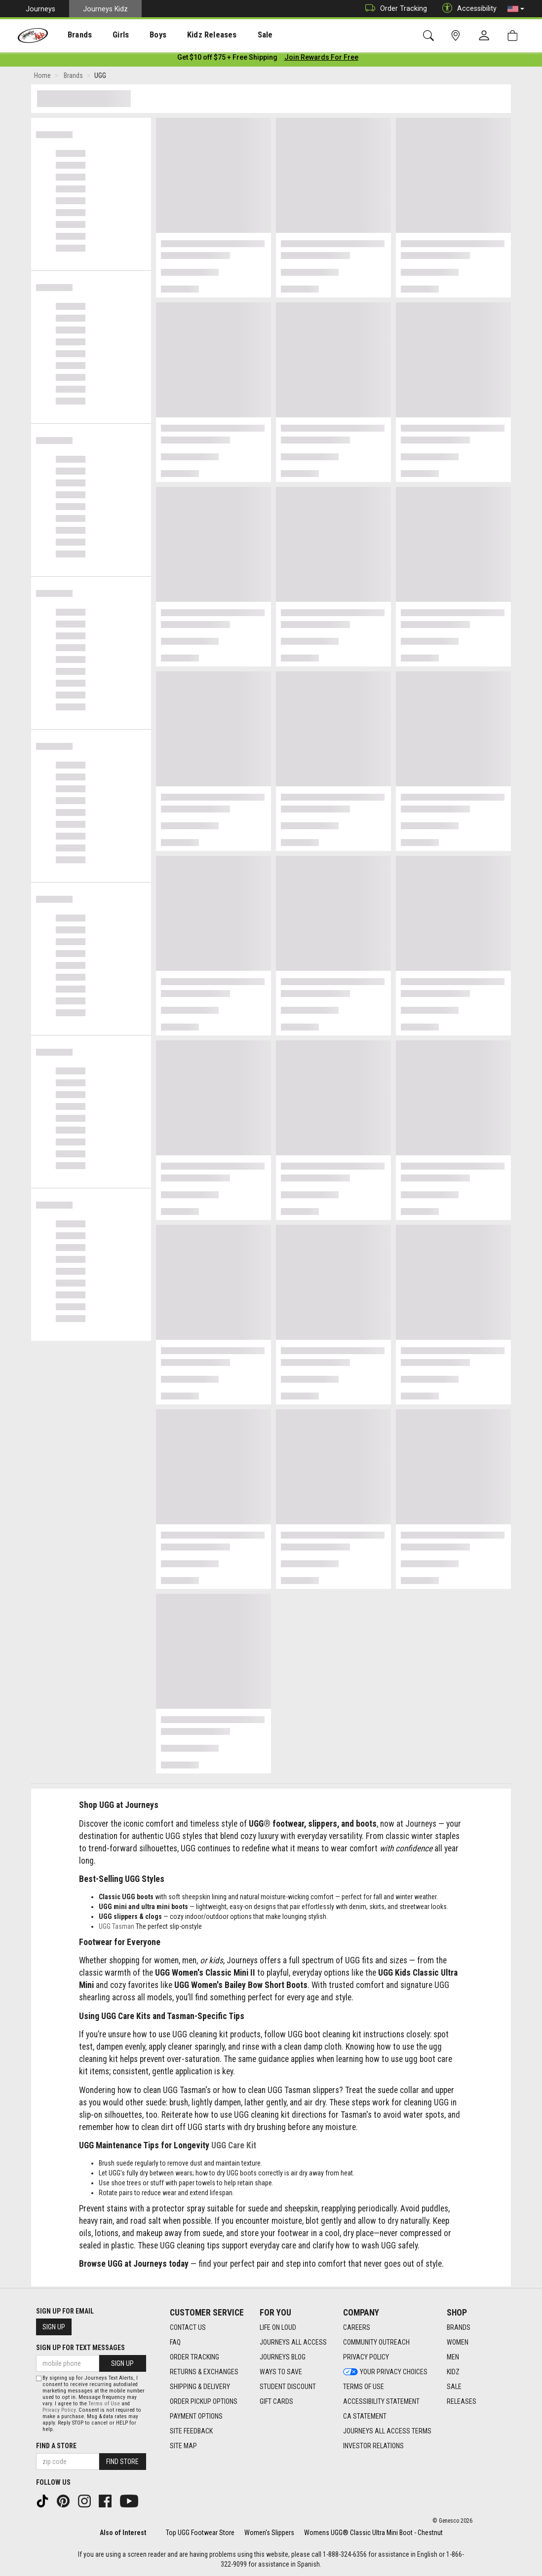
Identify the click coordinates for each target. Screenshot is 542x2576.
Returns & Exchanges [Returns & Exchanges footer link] (204, 2372)
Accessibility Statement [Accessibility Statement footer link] (381, 2402)
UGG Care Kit (233, 2147)
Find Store (122, 2462)
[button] (516, 9)
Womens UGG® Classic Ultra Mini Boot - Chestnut (373, 2533)
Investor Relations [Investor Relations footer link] (373, 2446)
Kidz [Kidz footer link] (453, 2372)
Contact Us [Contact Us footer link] (188, 2328)
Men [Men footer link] (453, 2357)
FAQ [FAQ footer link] (175, 2343)
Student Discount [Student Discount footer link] (288, 2387)
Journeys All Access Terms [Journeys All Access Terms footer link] (387, 2431)
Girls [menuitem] (107, 35)
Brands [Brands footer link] (458, 2328)
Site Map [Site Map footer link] (183, 2446)
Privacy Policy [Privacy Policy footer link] (366, 2357)
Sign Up (53, 2327)
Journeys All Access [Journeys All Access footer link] (293, 2343)
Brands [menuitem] (71, 35)
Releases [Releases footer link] (461, 2402)
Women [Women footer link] (457, 2343)
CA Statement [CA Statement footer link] (365, 2417)
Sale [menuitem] (236, 35)
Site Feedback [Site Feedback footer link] (191, 2431)
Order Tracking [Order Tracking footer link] (194, 2357)
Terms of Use (104, 2403)
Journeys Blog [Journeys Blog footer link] (283, 2357)
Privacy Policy (59, 2410)
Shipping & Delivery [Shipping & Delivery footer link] (200, 2387)
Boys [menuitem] (140, 35)
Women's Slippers (269, 2533)
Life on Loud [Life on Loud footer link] (278, 2328)
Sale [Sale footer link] (454, 2387)
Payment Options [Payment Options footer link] (196, 2417)
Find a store (56, 2446)
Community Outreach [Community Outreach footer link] (376, 2343)
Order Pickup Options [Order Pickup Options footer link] (203, 2402)
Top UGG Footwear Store (200, 2533)
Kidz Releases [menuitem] (188, 35)
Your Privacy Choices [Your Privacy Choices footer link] (385, 2372)
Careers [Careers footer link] (356, 2328)
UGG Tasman (116, 1928)
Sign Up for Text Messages (80, 2348)
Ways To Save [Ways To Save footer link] (281, 2372)
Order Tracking (393, 8)
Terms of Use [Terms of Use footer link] (363, 2387)
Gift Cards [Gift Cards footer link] (276, 2402)
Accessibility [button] (467, 8)
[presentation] (72, 35)
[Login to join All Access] (227, 59)
